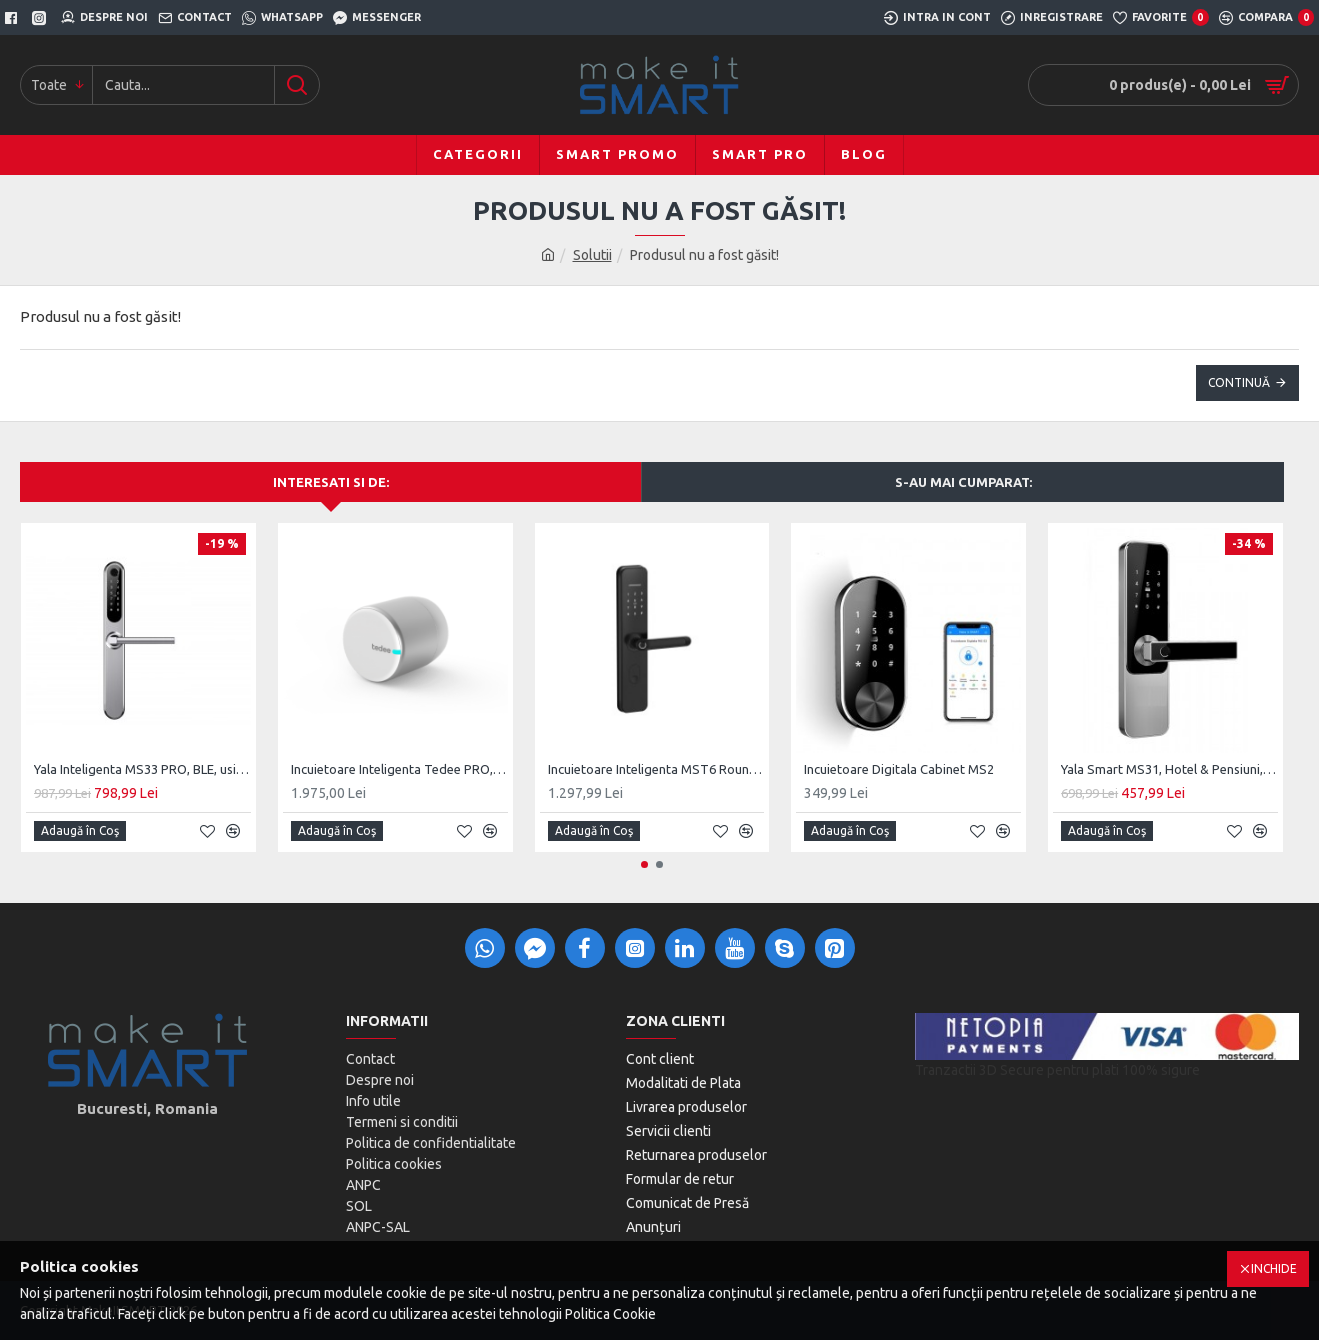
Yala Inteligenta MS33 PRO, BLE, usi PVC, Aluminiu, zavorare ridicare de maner (142, 769)
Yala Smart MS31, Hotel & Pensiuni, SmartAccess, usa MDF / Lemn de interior (1169, 769)
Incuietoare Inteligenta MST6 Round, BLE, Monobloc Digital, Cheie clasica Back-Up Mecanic (656, 769)
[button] (644, 864)
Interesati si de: (331, 482)
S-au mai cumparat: (963, 482)
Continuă (1239, 382)
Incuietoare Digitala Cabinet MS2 (899, 769)
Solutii (592, 255)
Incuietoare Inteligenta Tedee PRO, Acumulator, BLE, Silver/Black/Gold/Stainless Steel (399, 769)
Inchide (1274, 1268)
